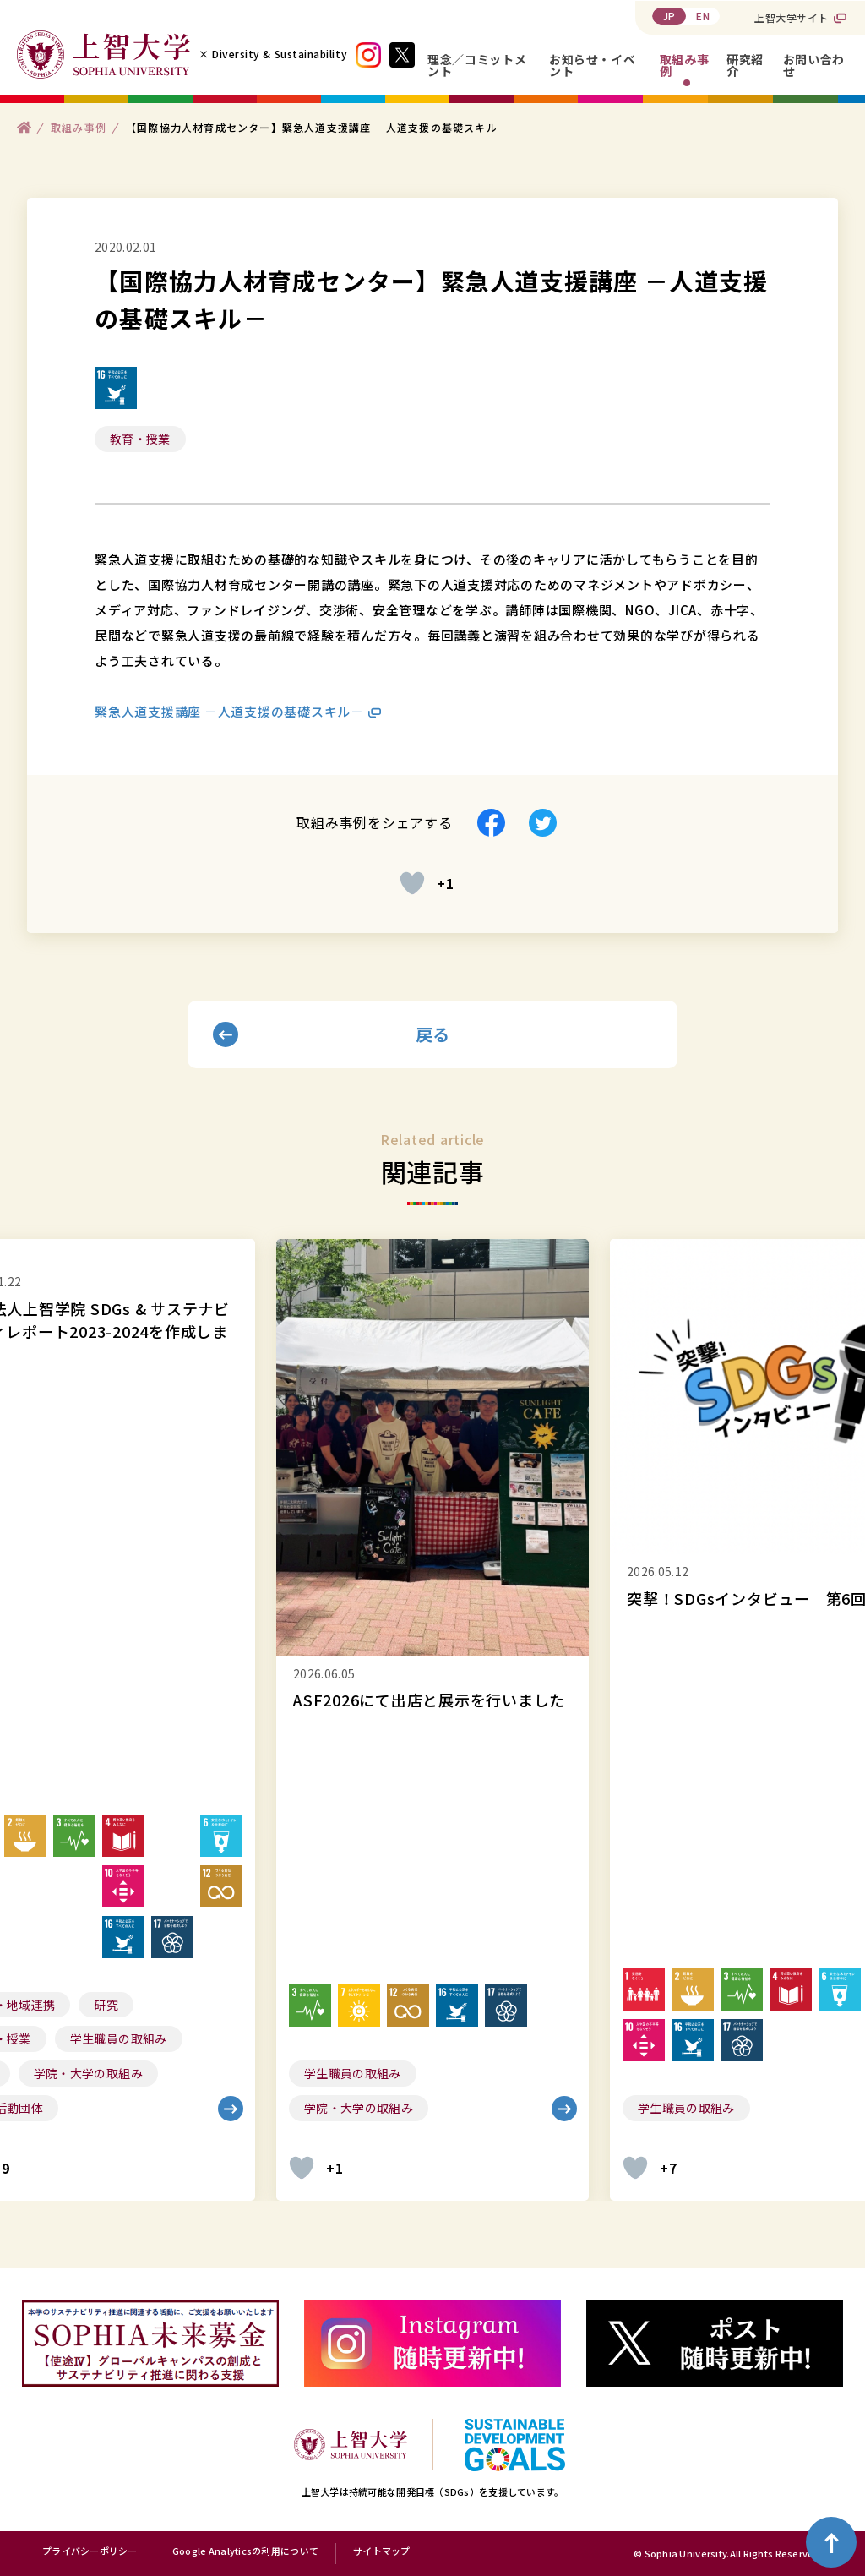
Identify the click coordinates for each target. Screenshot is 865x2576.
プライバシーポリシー (90, 2551)
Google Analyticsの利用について (245, 2551)
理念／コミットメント (476, 65)
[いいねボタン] (412, 883)
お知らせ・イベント (592, 65)
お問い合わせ (814, 65)
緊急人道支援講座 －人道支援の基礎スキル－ (229, 711)
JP (669, 15)
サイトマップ (382, 2551)
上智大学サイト (791, 17)
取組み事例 (685, 65)
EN (703, 15)
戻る (433, 1034)
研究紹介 (745, 65)
